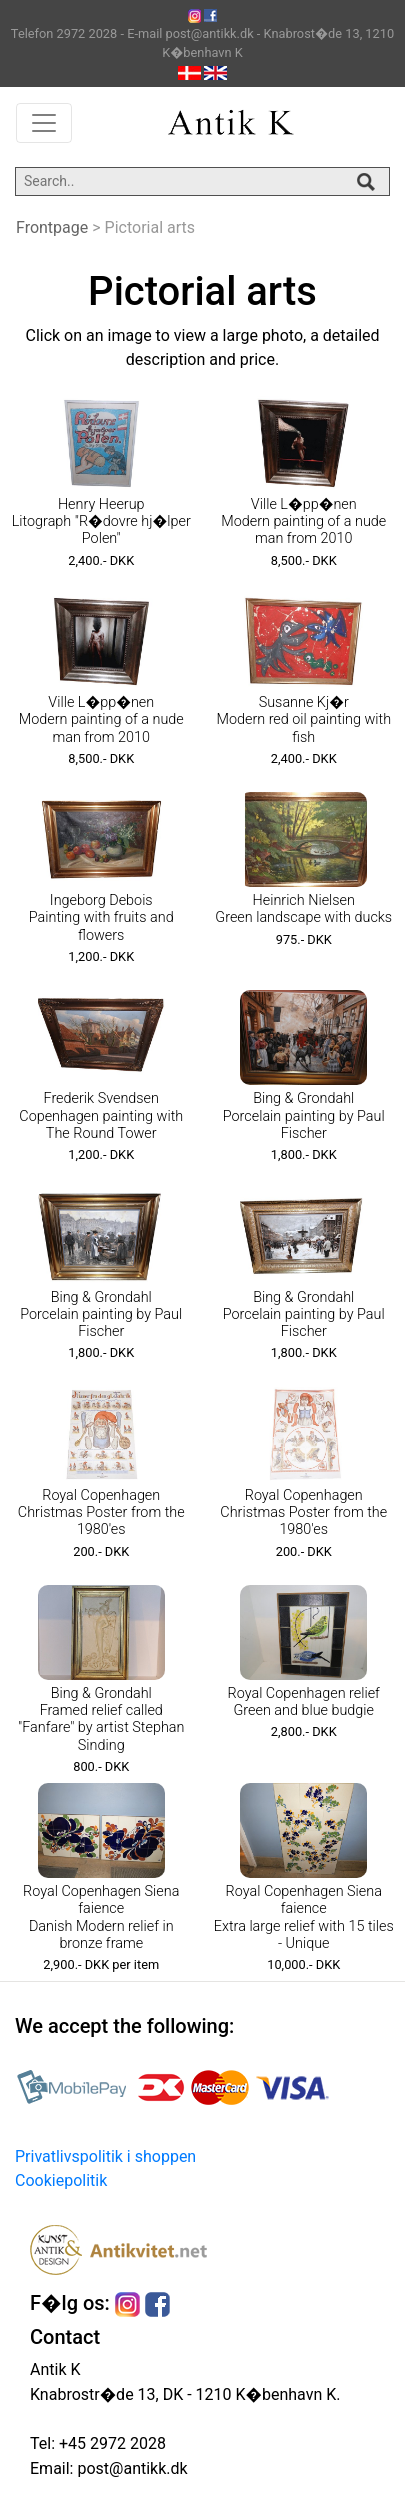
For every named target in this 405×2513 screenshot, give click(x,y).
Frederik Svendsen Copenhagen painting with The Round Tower (101, 1116)
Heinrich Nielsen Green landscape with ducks (303, 909)
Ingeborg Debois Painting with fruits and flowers (101, 918)
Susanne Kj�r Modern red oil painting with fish (303, 720)
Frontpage (52, 227)
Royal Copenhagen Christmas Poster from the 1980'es (101, 1513)
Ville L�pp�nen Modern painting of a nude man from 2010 (303, 522)
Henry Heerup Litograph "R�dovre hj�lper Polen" (101, 522)
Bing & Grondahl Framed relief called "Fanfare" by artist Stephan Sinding (101, 1719)
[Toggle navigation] (44, 123)
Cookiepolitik (61, 2180)
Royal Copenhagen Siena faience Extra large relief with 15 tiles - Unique (304, 1917)
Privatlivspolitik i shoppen (105, 2156)
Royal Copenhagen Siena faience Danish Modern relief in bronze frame (101, 1917)
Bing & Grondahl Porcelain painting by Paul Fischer (304, 1116)
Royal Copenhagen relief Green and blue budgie (304, 1702)
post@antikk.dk (130, 2468)
